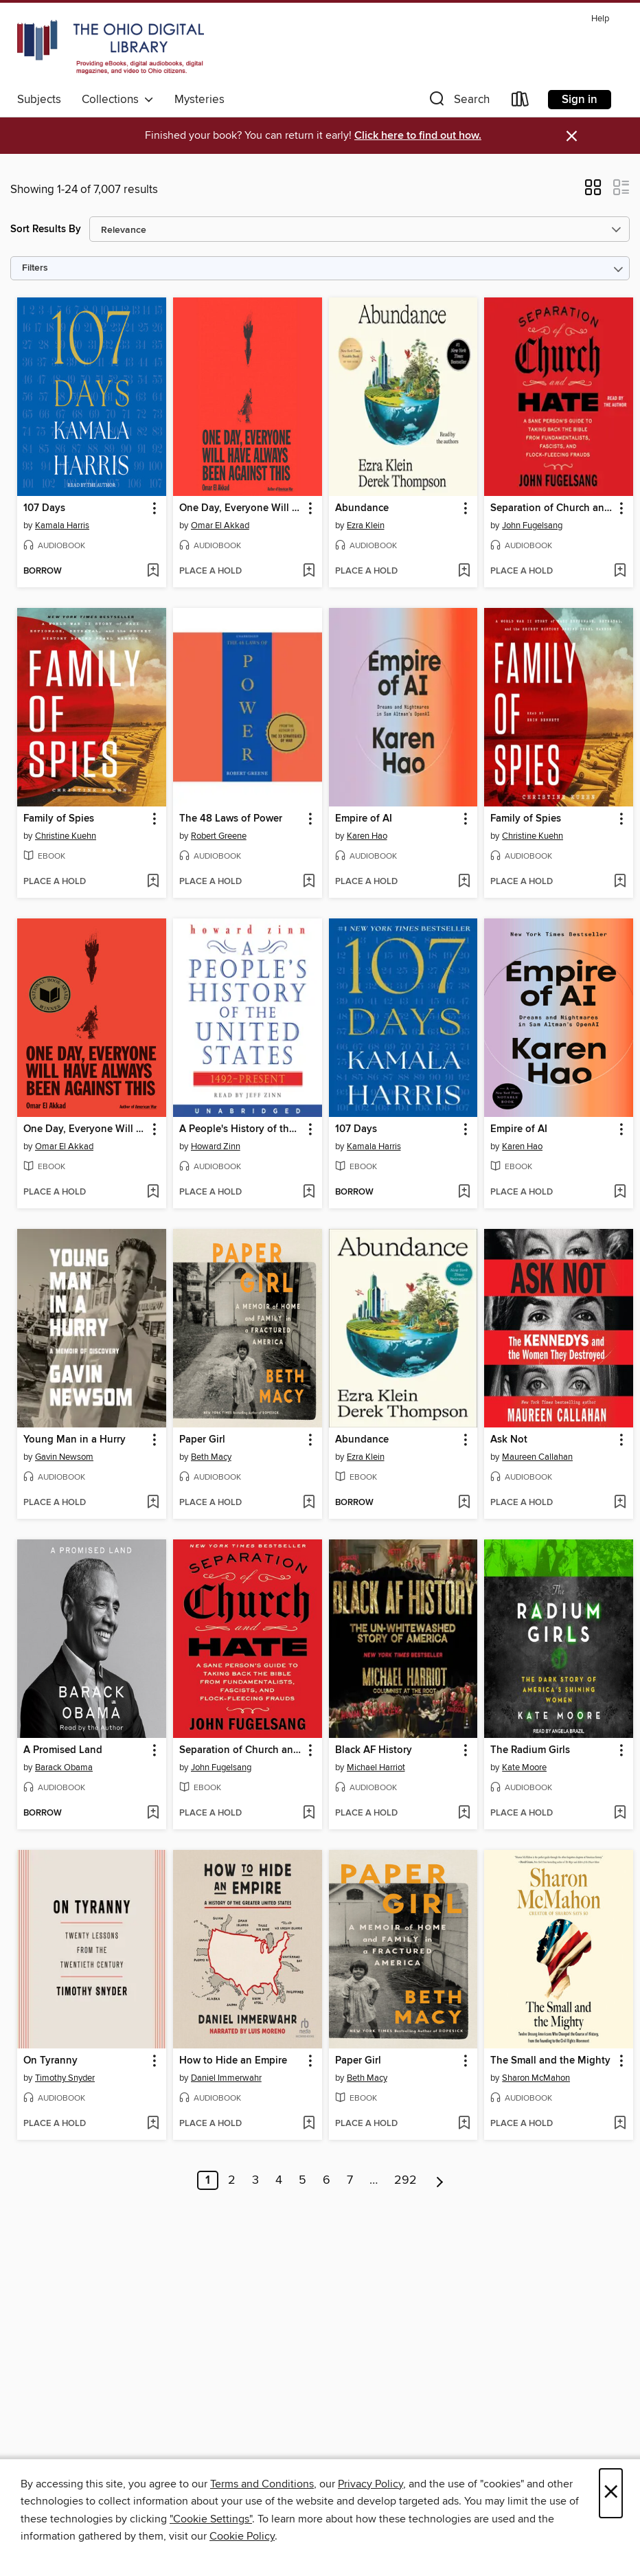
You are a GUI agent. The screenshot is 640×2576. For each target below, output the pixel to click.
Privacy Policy (370, 2484)
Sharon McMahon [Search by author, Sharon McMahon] (536, 2077)
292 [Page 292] (405, 2180)
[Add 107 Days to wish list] (152, 571)
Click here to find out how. (417, 135)
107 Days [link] (44, 508)
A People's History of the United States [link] (241, 1129)
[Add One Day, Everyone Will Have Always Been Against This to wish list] (308, 571)
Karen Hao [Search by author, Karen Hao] (367, 836)
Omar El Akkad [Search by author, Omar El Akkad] (220, 525)
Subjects (39, 99)
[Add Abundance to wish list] (463, 571)
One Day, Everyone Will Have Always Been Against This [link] (241, 508)
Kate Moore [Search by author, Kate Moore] (524, 1767)
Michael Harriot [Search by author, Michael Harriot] (376, 1767)
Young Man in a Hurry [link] (74, 1440)
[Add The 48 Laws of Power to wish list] (308, 882)
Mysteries (199, 99)
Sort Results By (45, 229)
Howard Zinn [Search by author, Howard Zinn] (215, 1146)
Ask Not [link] (508, 1440)
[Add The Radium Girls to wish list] (619, 1813)
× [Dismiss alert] (571, 136)
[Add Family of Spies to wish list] (152, 882)
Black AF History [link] (373, 1750)
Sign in (579, 99)
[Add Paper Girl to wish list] (308, 1503)
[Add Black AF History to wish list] (463, 1813)
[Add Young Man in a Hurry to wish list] (152, 1503)
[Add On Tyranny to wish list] (152, 2124)
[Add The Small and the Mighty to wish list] (619, 2124)
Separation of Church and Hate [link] (552, 508)
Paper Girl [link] (202, 1440)
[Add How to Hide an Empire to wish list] (308, 2124)
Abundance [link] (362, 508)
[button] (458, 102)
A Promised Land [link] (62, 1750)
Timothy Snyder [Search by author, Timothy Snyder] (65, 2077)
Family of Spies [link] (58, 819)
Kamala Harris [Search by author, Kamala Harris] (62, 525)
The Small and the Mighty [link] (550, 2061)
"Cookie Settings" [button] (211, 2519)
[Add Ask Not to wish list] (619, 1503)
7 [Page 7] (350, 2180)
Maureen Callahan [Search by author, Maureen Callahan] (537, 1456)
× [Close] (610, 2493)
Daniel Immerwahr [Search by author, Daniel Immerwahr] (226, 2077)
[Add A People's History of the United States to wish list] (308, 1192)
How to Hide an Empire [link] (233, 2061)
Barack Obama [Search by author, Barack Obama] (64, 1767)
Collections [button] (118, 99)
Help (600, 19)
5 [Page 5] (302, 2180)
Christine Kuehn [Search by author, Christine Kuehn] (65, 836)
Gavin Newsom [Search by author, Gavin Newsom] (64, 1456)
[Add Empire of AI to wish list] (463, 882)
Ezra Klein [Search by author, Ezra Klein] (366, 525)
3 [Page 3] (255, 2180)
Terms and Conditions (262, 2484)
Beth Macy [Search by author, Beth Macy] (211, 1456)
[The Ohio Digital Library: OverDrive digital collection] (110, 47)
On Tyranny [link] (50, 2061)
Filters (35, 268)
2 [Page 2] (232, 2180)
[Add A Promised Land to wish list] (152, 1813)
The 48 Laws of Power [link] (230, 819)
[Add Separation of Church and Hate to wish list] (619, 571)
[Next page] (439, 2180)
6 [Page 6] (326, 2180)
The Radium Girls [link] (530, 1750)
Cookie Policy (242, 2536)
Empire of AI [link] (363, 819)
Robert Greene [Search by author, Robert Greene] (219, 836)
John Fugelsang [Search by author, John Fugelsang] (532, 525)
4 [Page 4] (278, 2180)
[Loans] (520, 102)
